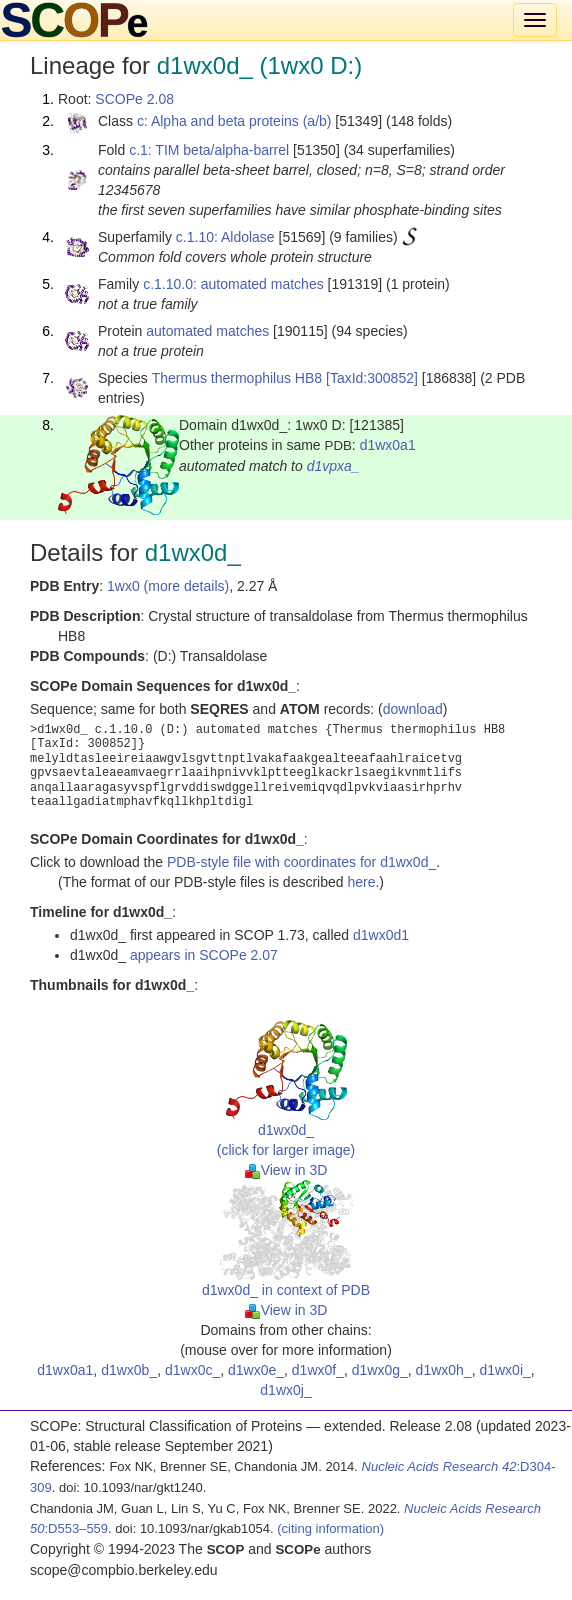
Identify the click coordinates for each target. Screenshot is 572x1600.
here (361, 882)
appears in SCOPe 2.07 (204, 955)
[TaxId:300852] (372, 378)
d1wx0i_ (504, 1370)
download (413, 709)
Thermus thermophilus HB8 (237, 378)
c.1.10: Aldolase (225, 237)
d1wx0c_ (192, 1370)
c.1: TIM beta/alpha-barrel (209, 150)
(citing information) (330, 1528)
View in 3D (286, 1170)
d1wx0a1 (388, 445)
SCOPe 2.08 (134, 99)
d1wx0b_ (129, 1370)
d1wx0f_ (318, 1370)
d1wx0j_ (285, 1390)
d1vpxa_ (333, 466)
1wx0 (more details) (168, 586)
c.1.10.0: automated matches (233, 284)
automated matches (207, 331)
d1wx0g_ (380, 1370)
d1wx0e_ (256, 1370)
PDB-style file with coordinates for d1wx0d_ (301, 862)
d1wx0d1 (381, 935)
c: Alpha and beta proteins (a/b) (234, 121)
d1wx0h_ (444, 1370)
